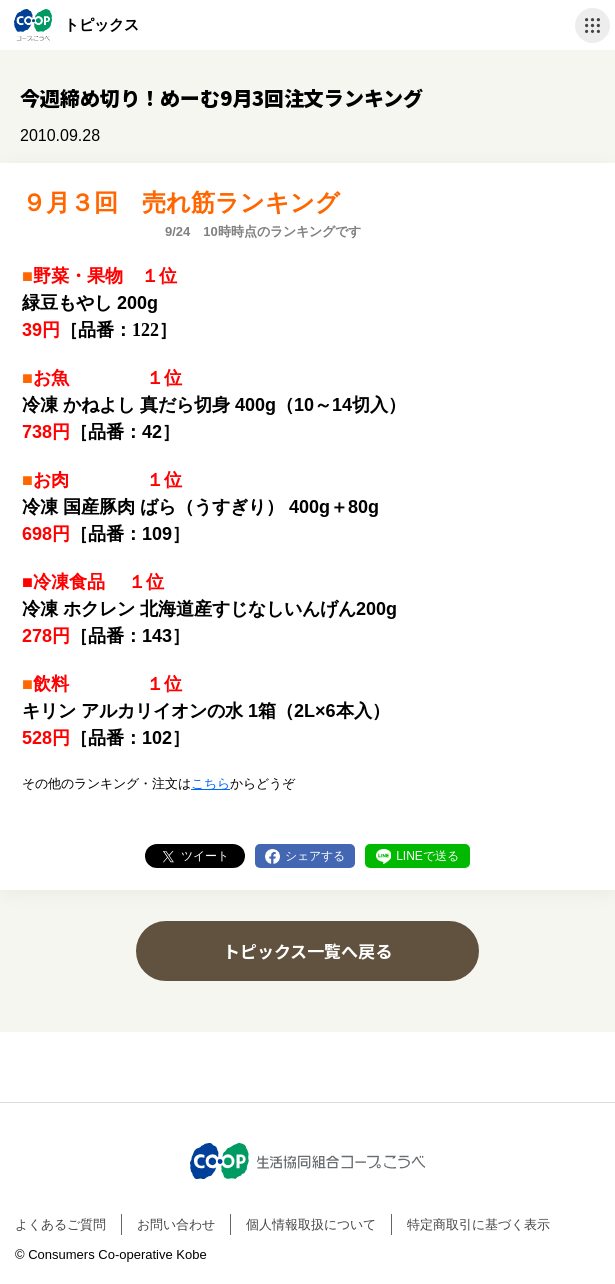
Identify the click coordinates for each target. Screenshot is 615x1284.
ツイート (205, 856)
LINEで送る (427, 856)
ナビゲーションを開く (592, 25)
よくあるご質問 (60, 1224)
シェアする (315, 856)
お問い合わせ (176, 1224)
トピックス (101, 24)
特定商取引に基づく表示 (478, 1224)
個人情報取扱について (311, 1224)
